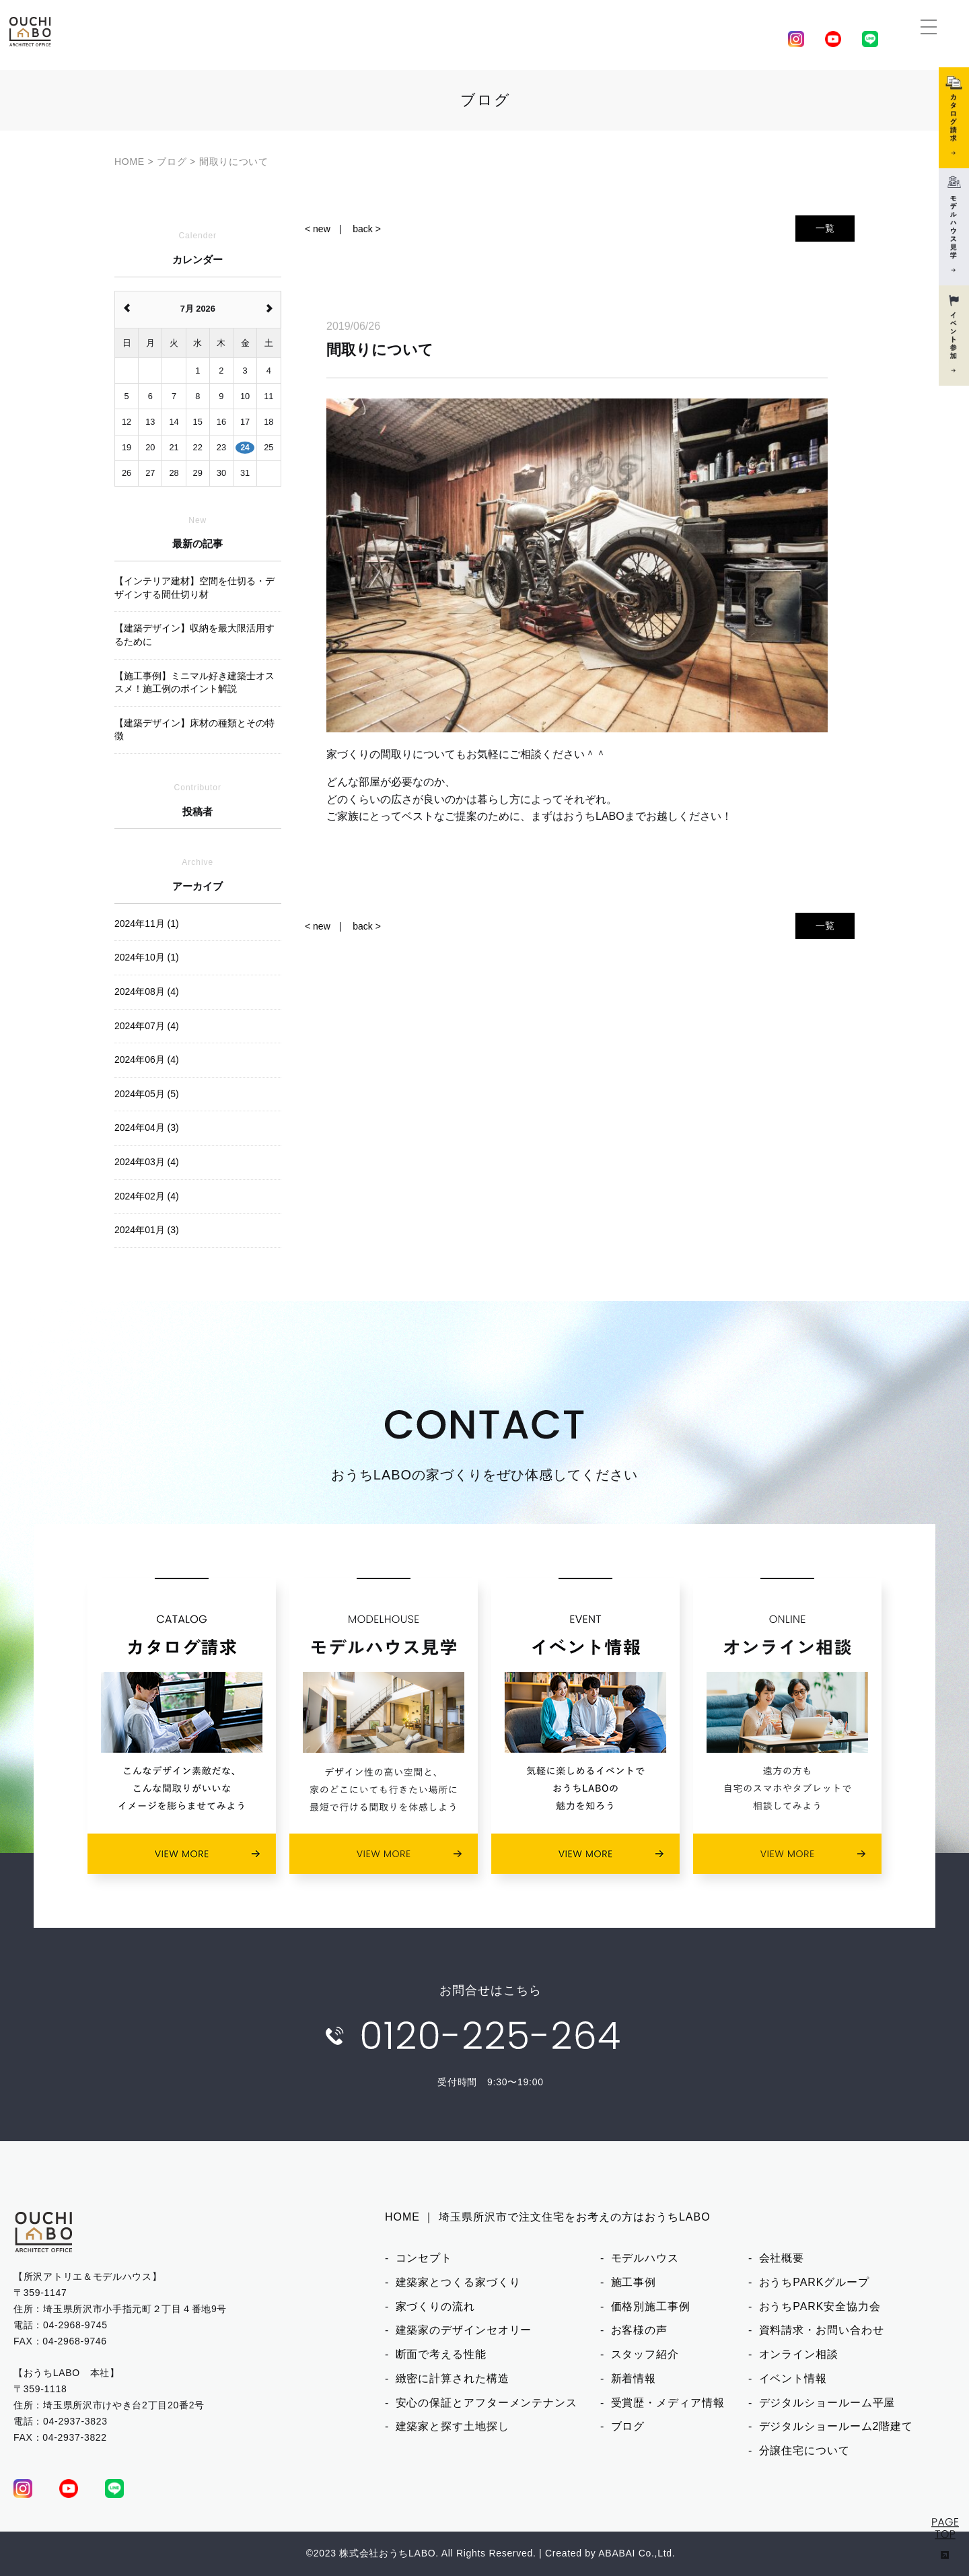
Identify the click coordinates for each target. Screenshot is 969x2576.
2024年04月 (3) (146, 1127)
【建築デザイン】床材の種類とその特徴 (194, 730)
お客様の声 (639, 2330)
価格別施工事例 (650, 2306)
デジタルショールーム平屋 (827, 2402)
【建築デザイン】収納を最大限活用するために (194, 635)
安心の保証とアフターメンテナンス (486, 2402)
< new (317, 228)
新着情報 (634, 2378)
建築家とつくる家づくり (458, 2282)
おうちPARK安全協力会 (820, 2306)
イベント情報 (793, 2378)
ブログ (628, 2426)
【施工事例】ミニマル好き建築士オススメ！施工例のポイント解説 (194, 682)
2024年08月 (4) (146, 991)
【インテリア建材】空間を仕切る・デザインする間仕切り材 (194, 588)
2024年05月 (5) (146, 1093)
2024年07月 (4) (146, 1025)
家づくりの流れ (435, 2306)
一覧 (825, 228)
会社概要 (782, 2258)
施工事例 (634, 2282)
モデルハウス (645, 2258)
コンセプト (424, 2258)
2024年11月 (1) (146, 923)
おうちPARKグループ (814, 2282)
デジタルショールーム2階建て (836, 2426)
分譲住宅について (804, 2450)
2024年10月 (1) (146, 957)
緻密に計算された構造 (452, 2378)
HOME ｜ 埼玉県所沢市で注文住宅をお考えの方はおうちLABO (548, 2217)
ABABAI (616, 2553)
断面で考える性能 (441, 2354)
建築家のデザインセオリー (464, 2330)
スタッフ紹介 (645, 2354)
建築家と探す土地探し (452, 2426)
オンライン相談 (798, 2354)
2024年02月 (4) (146, 1196)
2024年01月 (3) (146, 1229)
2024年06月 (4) (146, 1059)
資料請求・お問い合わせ (821, 2330)
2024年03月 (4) (146, 1161)
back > (367, 228)
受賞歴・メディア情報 (668, 2402)
